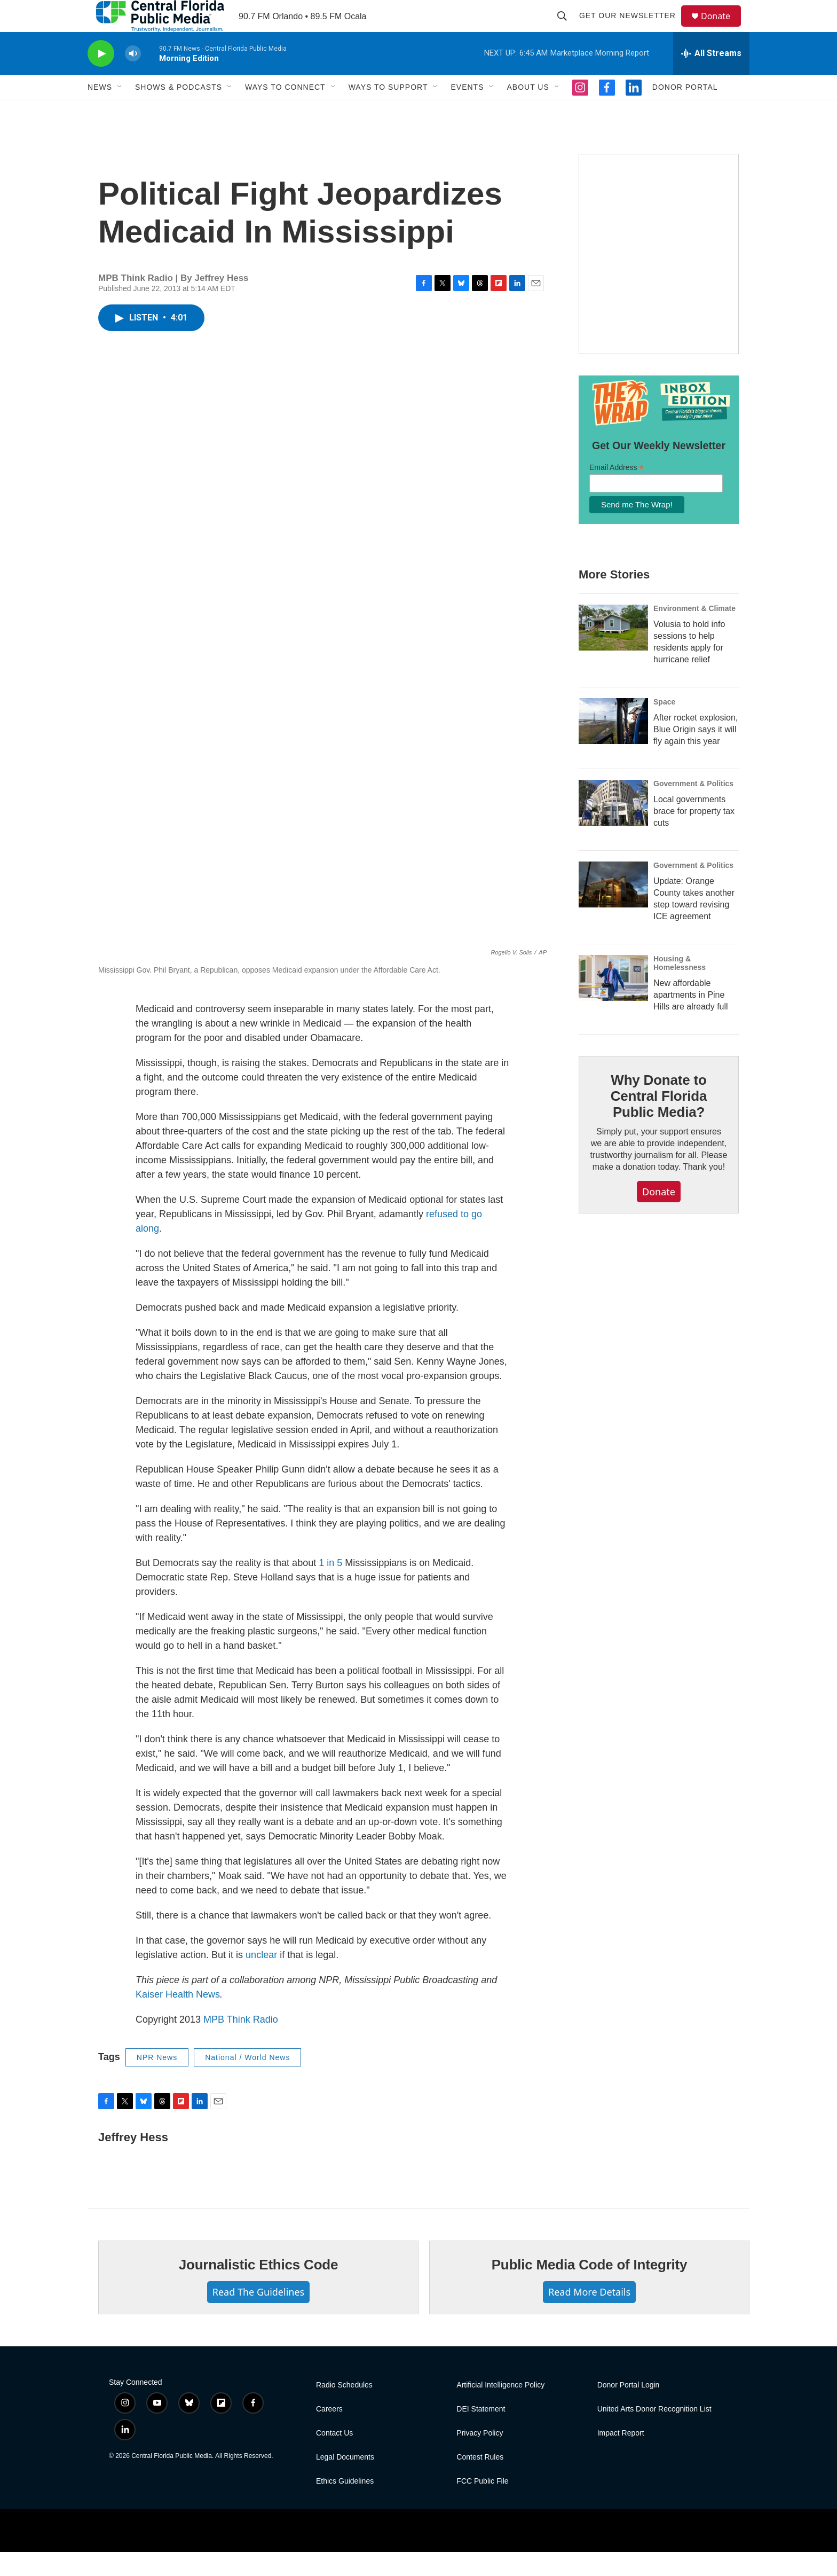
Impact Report (620, 2457)
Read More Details (589, 2315)
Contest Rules (479, 2481)
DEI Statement (480, 2433)
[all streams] (711, 77)
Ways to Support (388, 111)
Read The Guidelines (258, 2315)
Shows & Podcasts (178, 111)
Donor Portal (685, 111)
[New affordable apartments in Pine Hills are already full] (613, 1002)
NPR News (157, 2081)
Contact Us (334, 2457)
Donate (722, 28)
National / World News (247, 2081)
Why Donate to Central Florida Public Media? (659, 1120)
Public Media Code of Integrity (590, 2289)
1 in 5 (330, 1586)
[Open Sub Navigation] (120, 111)
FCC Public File (482, 2505)
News (100, 111)
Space (664, 726)
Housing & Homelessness (679, 987)
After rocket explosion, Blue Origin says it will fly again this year (695, 753)
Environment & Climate (694, 632)
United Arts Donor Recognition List (654, 2433)
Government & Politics (693, 807)
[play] (100, 78)
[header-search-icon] (567, 28)
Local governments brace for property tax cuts (694, 835)
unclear (261, 1979)
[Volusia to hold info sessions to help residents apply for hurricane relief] (613, 652)
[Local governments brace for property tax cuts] (613, 827)
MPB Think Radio (240, 2043)
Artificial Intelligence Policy (500, 2409)
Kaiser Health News (178, 2018)
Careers (329, 2433)
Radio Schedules (344, 2409)
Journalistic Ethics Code (258, 2289)
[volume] (133, 78)
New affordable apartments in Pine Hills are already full (690, 1019)
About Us (528, 111)
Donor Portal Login (628, 2409)
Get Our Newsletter (632, 28)
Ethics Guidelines (345, 2505)
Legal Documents (345, 2481)
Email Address (616, 492)
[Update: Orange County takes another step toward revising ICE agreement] (613, 908)
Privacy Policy (479, 2457)
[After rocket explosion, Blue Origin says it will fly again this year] (613, 745)
